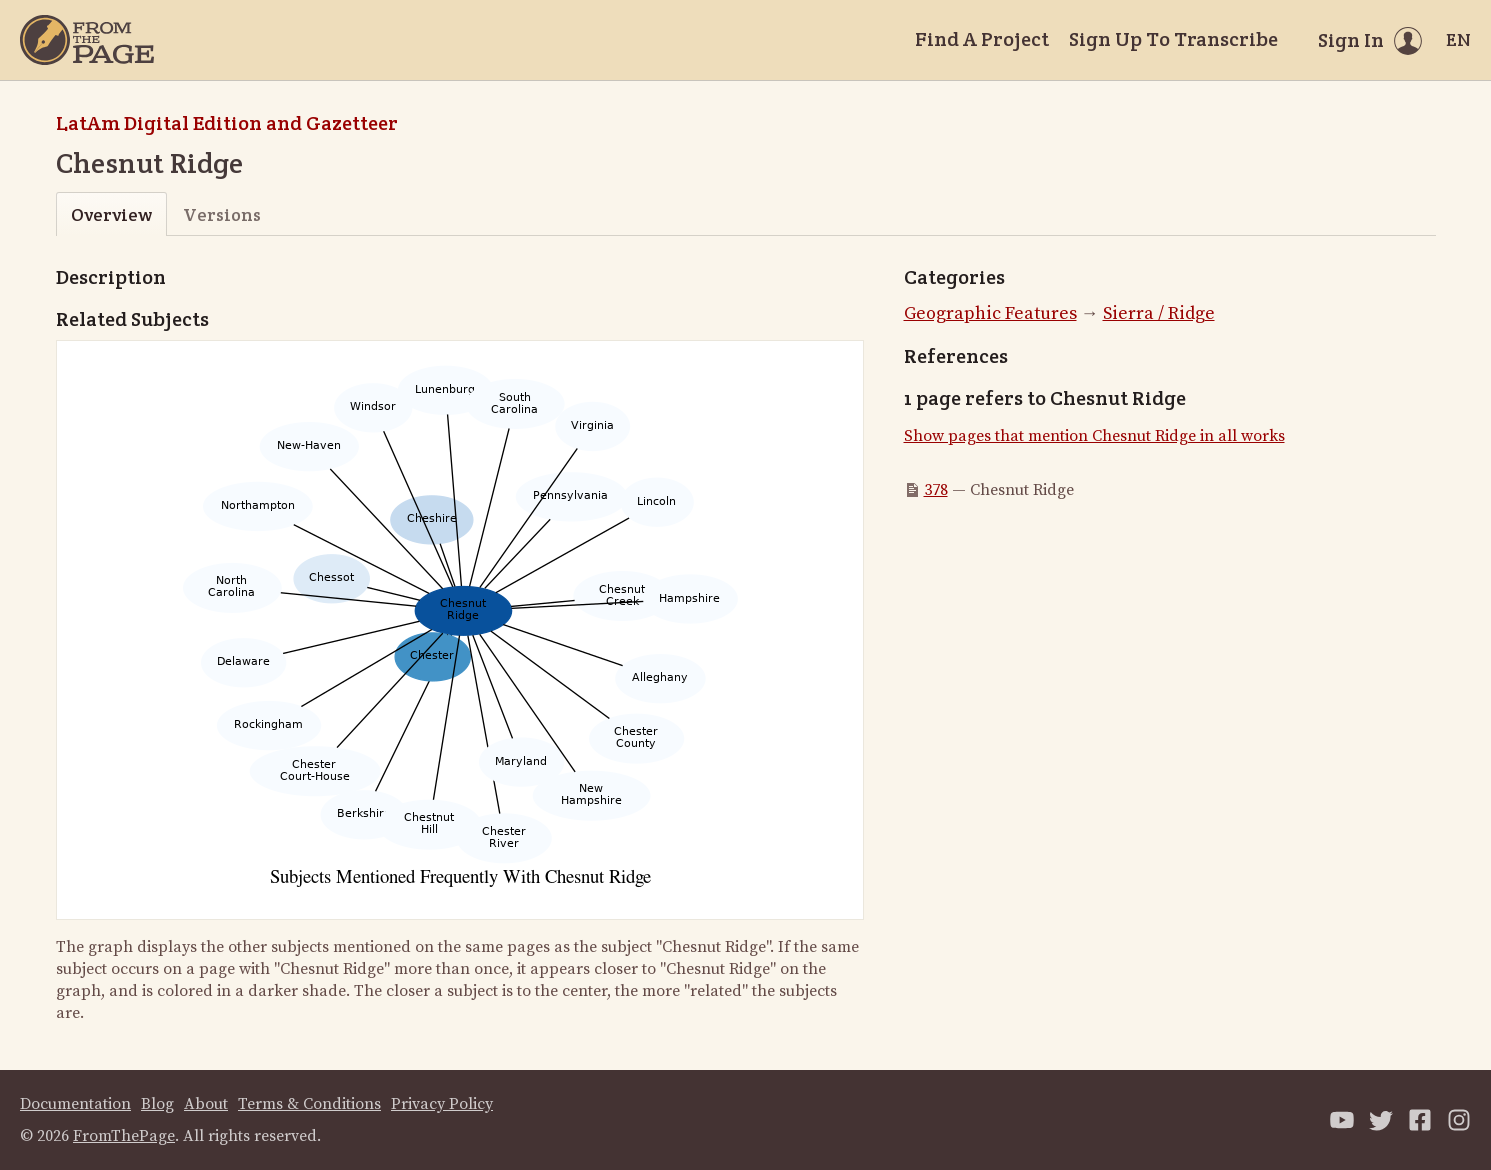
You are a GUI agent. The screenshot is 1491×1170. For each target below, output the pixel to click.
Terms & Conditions (309, 1104)
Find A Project (982, 39)
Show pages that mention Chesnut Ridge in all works (1094, 436)
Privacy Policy (442, 1104)
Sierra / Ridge (1159, 313)
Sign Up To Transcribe (1173, 39)
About (206, 1104)
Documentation (75, 1104)
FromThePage (124, 1136)
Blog (157, 1104)
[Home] (87, 40)
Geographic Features (990, 313)
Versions (222, 214)
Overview (111, 214)
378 (936, 490)
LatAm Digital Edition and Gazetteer (227, 123)
